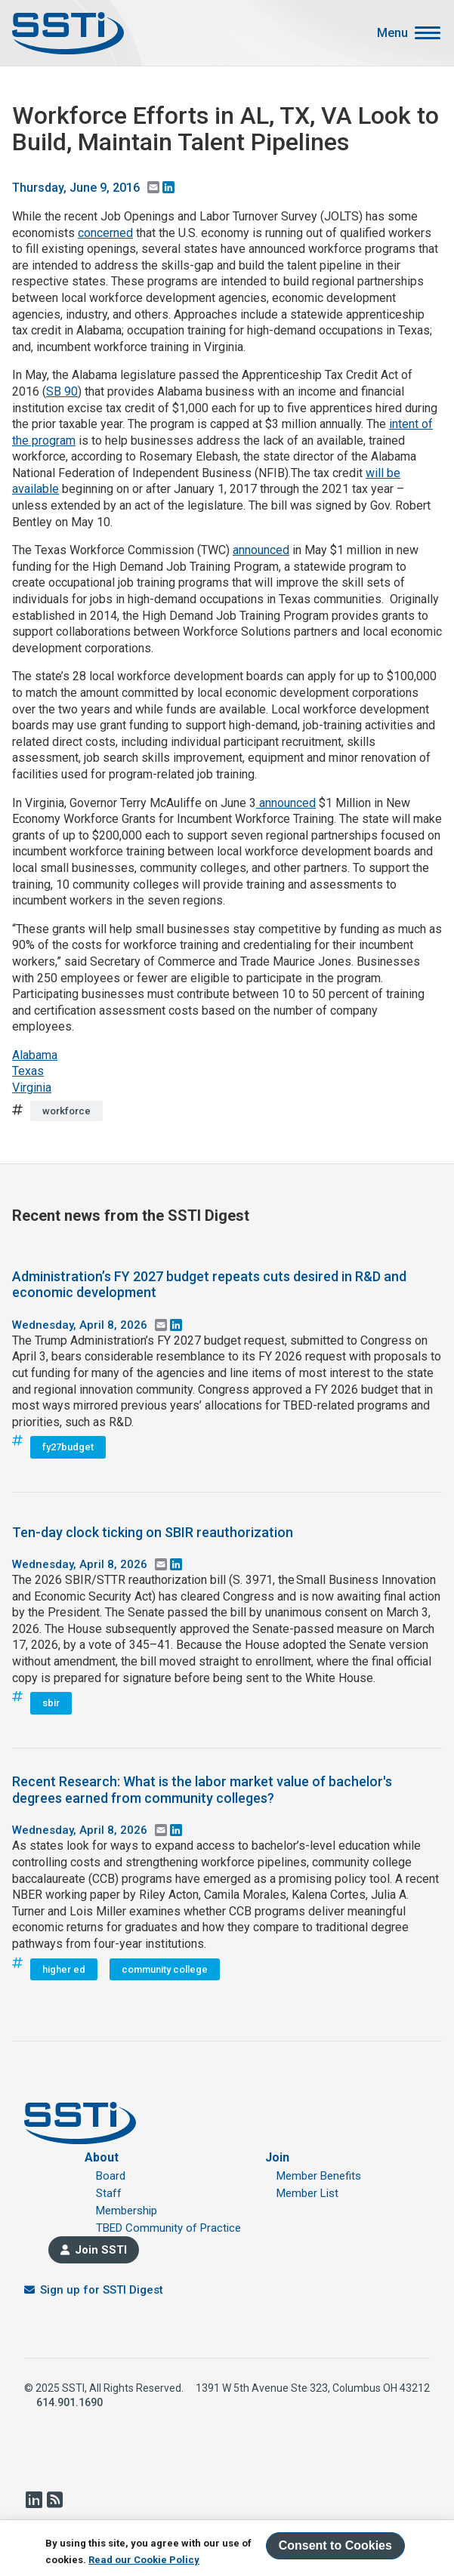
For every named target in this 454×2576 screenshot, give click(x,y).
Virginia (31, 1087)
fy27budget (68, 1447)
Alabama (34, 1055)
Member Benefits (318, 2176)
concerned (105, 233)
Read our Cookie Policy (143, 2559)
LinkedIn (33, 2500)
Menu (392, 33)
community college (165, 1969)
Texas (28, 1071)
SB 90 (62, 391)
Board (110, 2176)
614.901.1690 (69, 2402)
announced (261, 550)
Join (277, 2157)
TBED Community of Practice (168, 2228)
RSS (54, 2500)
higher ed (63, 1969)
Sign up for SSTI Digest (101, 2290)
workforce (66, 1111)
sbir (51, 1703)
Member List (307, 2193)
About (102, 2157)
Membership (126, 2210)
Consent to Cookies (335, 2545)
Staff (109, 2193)
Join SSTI (101, 2250)
